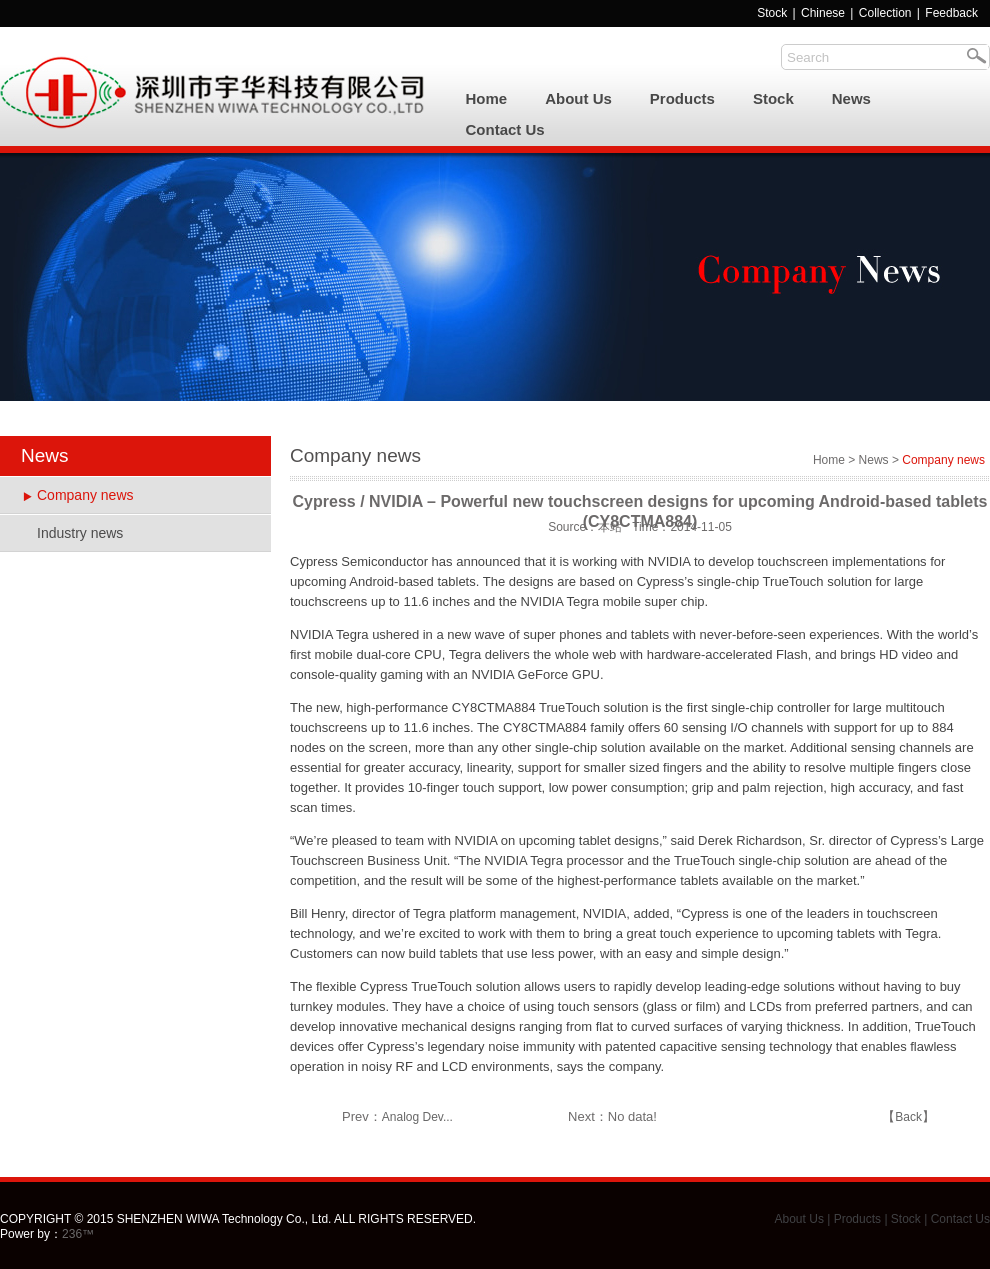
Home (487, 98)
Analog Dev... (417, 1117)
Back (908, 1117)
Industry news (80, 533)
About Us (578, 98)
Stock (772, 13)
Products (682, 98)
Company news (85, 495)
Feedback (951, 13)
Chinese (823, 13)
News (851, 98)
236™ (78, 1234)
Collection (887, 13)
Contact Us (505, 129)
